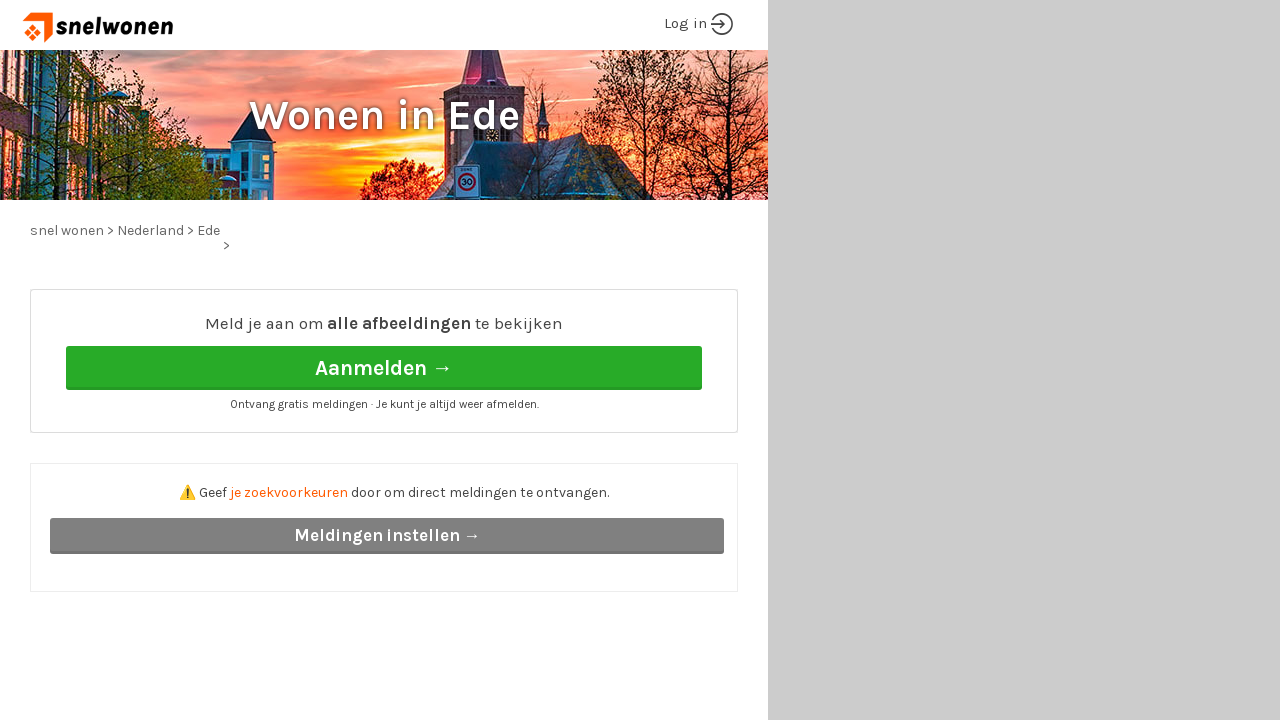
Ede (208, 230)
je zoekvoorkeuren (289, 492)
